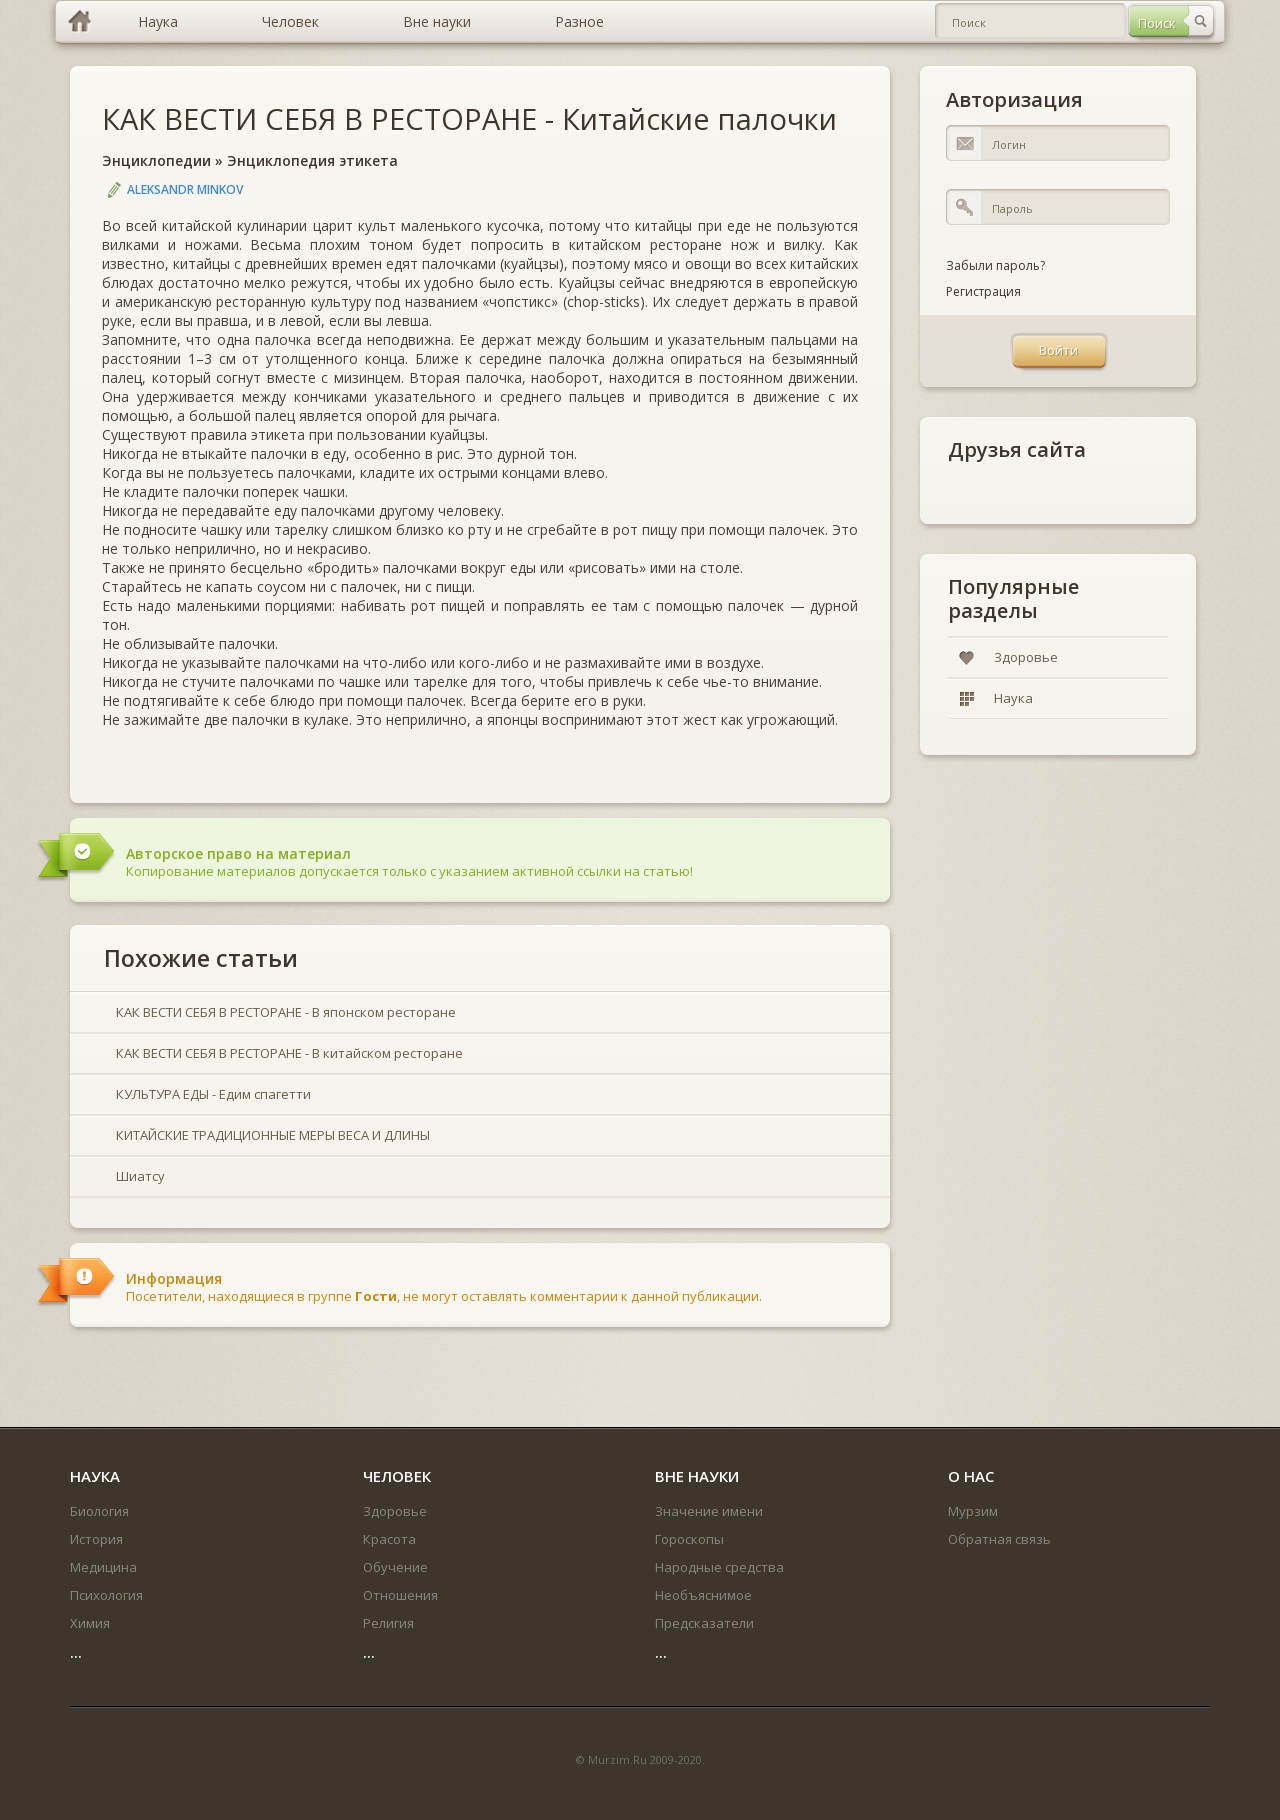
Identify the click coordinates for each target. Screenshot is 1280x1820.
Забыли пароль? (995, 265)
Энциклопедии (156, 160)
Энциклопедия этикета (312, 160)
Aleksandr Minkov (185, 189)
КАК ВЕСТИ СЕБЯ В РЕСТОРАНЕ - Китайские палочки (469, 118)
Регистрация (983, 291)
